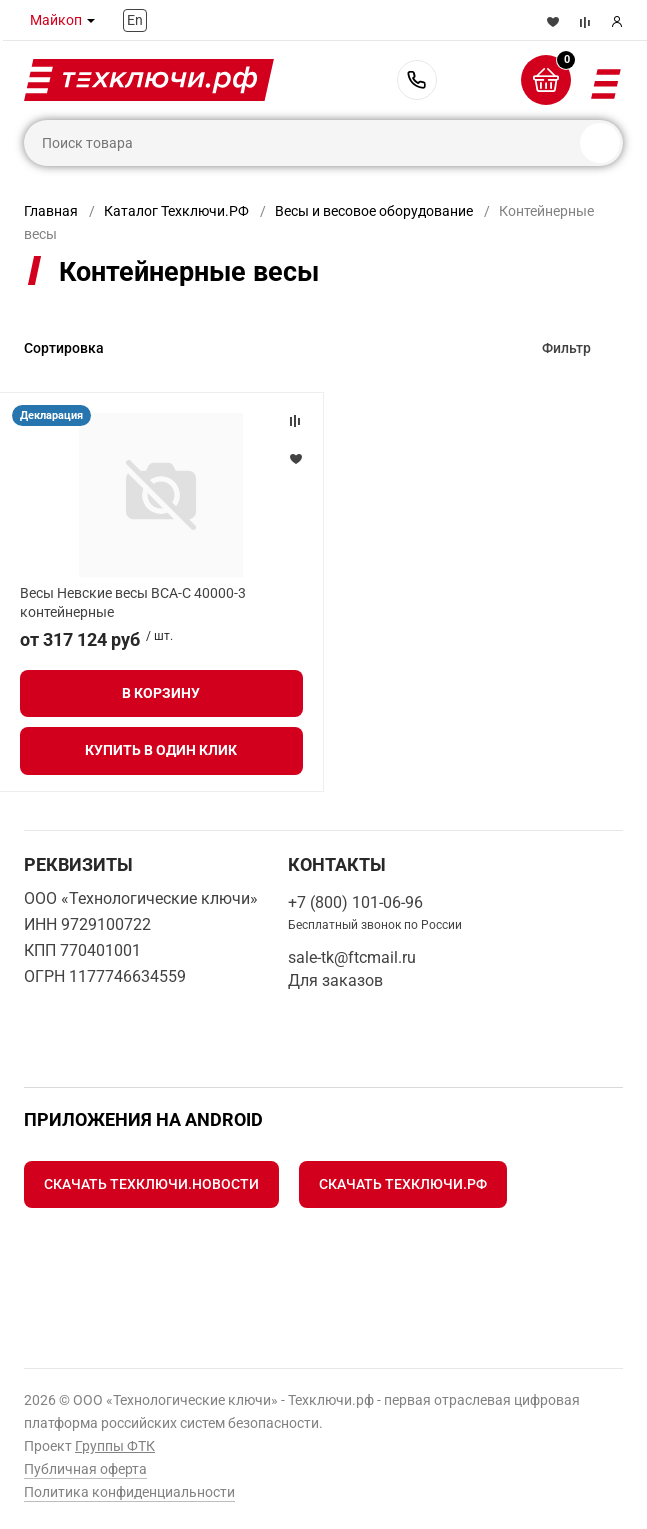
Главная (51, 211)
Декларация (51, 415)
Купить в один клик (161, 750)
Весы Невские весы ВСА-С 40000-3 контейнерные (133, 602)
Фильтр (566, 348)
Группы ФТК (115, 1446)
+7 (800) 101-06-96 (417, 80)
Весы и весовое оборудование (374, 211)
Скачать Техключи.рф (403, 1184)
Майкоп (56, 20)
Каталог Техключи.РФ (176, 211)
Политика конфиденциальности (129, 1492)
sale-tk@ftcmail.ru (352, 957)
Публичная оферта (85, 1469)
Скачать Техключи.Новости (151, 1184)
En (135, 20)
